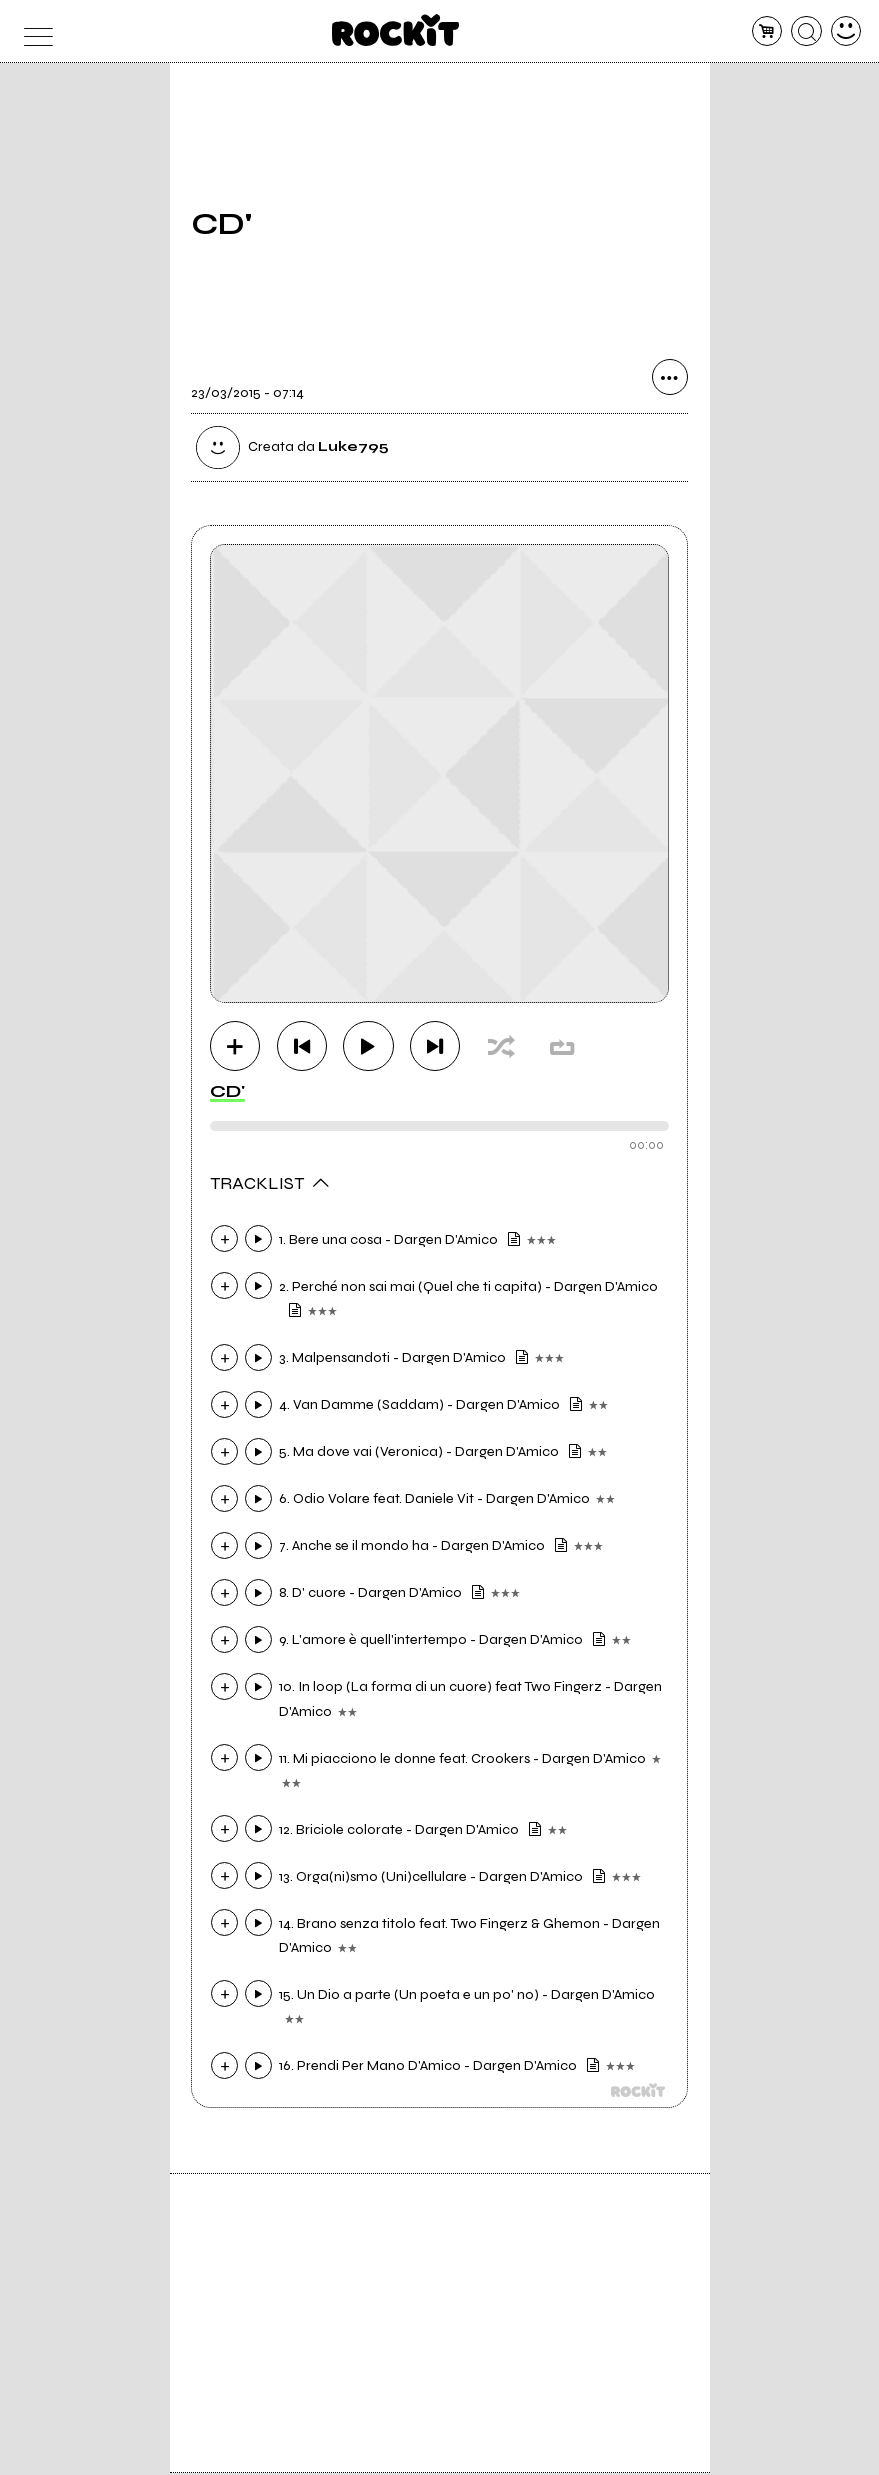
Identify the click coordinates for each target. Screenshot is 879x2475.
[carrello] (767, 31)
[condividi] (670, 381)
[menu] (33, 31)
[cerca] (806, 31)
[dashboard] (846, 31)
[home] (395, 30)
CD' (227, 1093)
